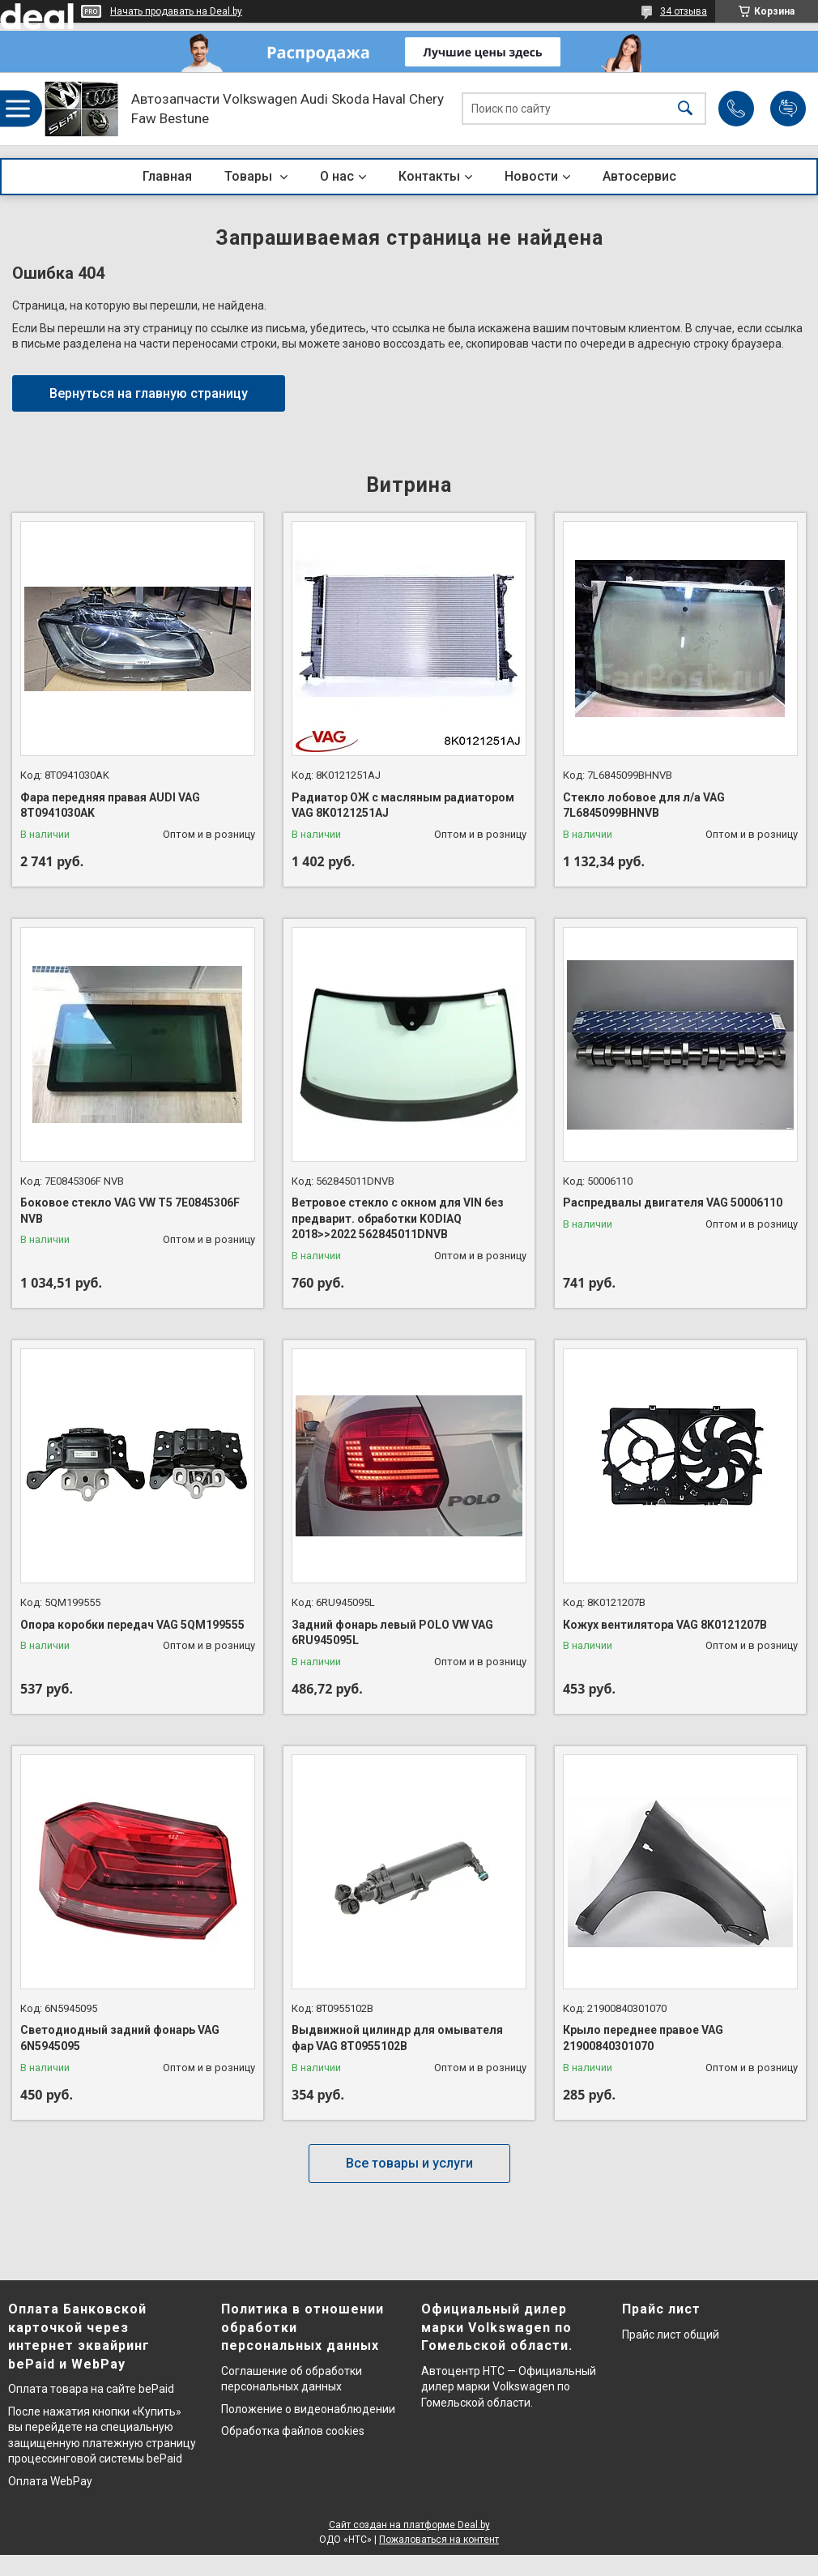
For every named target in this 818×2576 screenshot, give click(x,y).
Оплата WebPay (50, 2481)
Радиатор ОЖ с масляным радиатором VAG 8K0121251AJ (403, 805)
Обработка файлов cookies (292, 2430)
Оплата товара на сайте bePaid (91, 2388)
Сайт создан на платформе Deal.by (409, 2525)
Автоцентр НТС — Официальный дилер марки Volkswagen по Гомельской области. (508, 2387)
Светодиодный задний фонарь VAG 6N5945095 (119, 2038)
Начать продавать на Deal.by (176, 11)
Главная (167, 176)
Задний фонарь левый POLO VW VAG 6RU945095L (392, 1632)
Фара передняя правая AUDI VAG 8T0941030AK (110, 805)
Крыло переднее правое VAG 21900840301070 (643, 2038)
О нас (337, 176)
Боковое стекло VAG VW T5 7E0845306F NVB (130, 1210)
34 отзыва (683, 11)
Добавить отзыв (788, 108)
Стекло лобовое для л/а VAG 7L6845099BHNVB (644, 805)
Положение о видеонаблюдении (308, 2409)
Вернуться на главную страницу (148, 393)
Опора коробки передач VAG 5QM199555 (132, 1624)
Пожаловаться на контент (439, 2539)
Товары (249, 176)
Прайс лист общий (670, 2334)
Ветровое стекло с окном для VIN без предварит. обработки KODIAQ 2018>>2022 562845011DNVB (398, 1218)
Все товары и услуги (409, 2163)
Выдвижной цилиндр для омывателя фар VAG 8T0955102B (397, 2038)
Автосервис (639, 176)
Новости (531, 176)
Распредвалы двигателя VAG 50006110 (672, 1202)
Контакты (429, 176)
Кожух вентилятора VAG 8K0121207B (665, 1624)
